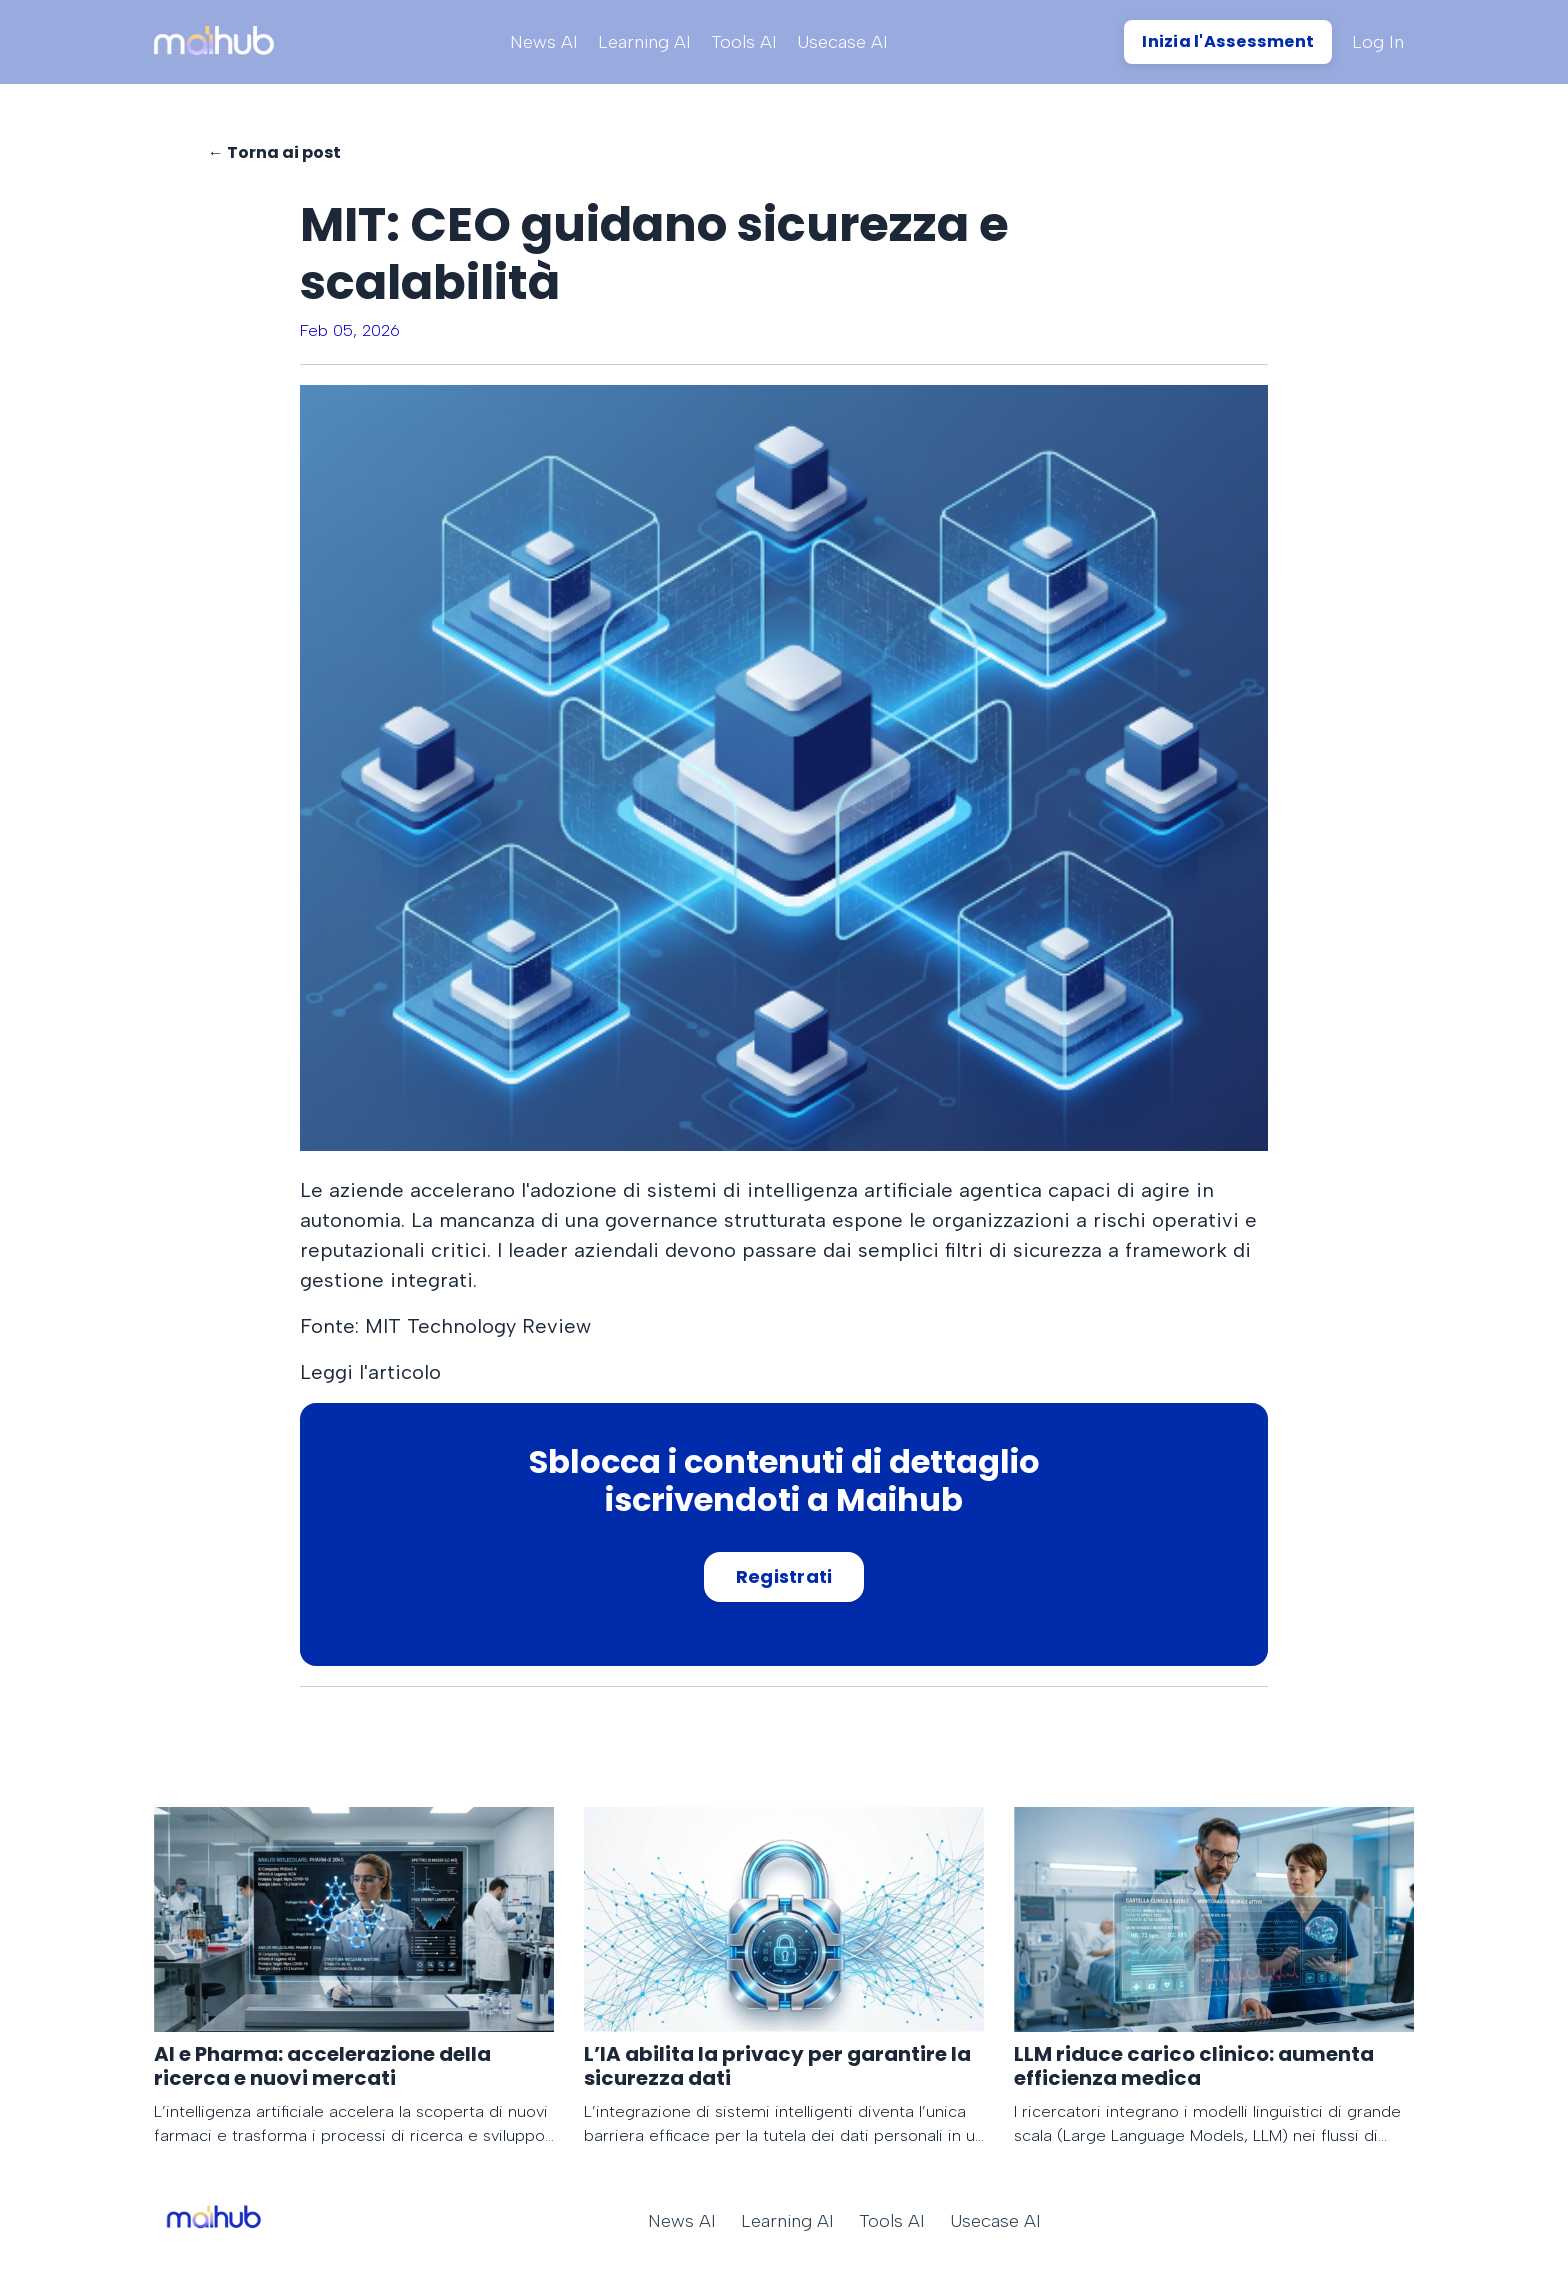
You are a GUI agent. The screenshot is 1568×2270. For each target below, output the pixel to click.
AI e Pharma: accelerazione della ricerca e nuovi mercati (322, 2066)
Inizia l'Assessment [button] (1228, 41)
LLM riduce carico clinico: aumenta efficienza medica (1194, 2066)
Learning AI (644, 42)
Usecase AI (842, 42)
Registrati (784, 1576)
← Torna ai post (274, 152)
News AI (544, 42)
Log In (1378, 42)
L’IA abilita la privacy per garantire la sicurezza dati (777, 2066)
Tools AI (744, 42)
